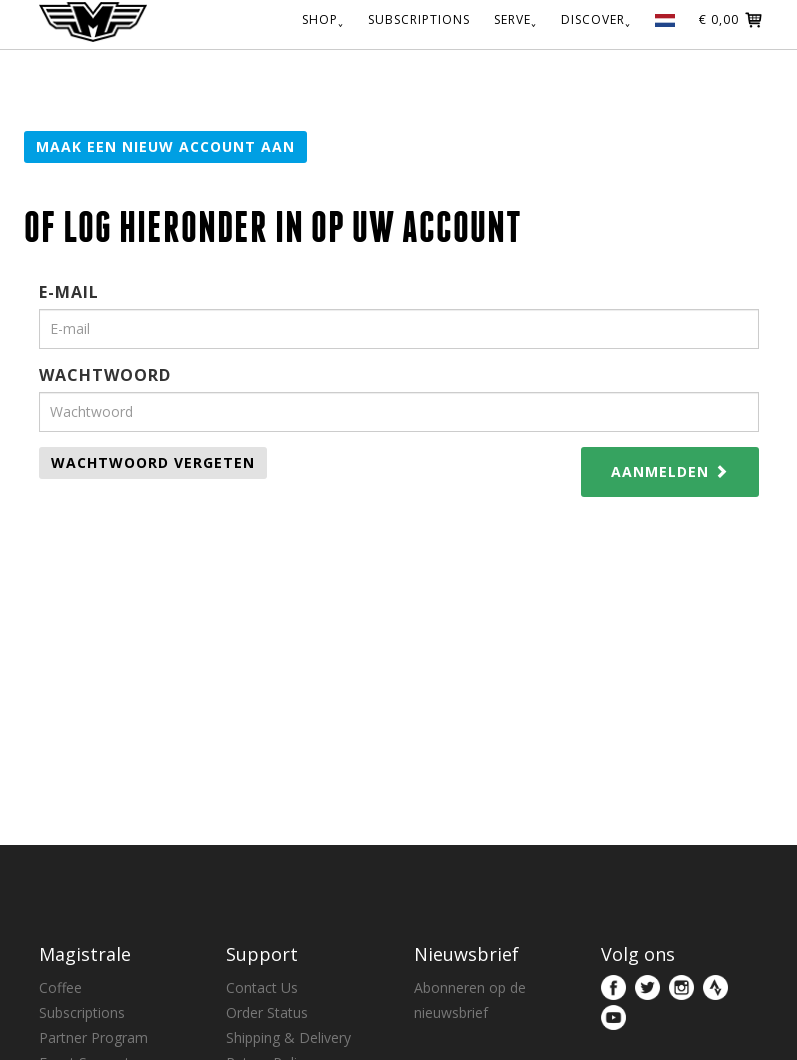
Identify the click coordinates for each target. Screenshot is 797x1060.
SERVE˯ (515, 18)
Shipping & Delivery (288, 1037)
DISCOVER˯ (596, 18)
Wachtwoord (105, 375)
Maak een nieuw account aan (165, 146)
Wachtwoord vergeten (153, 462)
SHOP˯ (323, 18)
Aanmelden (670, 471)
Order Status (267, 1012)
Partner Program (93, 1037)
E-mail (69, 292)
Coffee (60, 987)
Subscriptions (82, 1012)
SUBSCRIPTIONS (419, 18)
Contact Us (262, 987)
